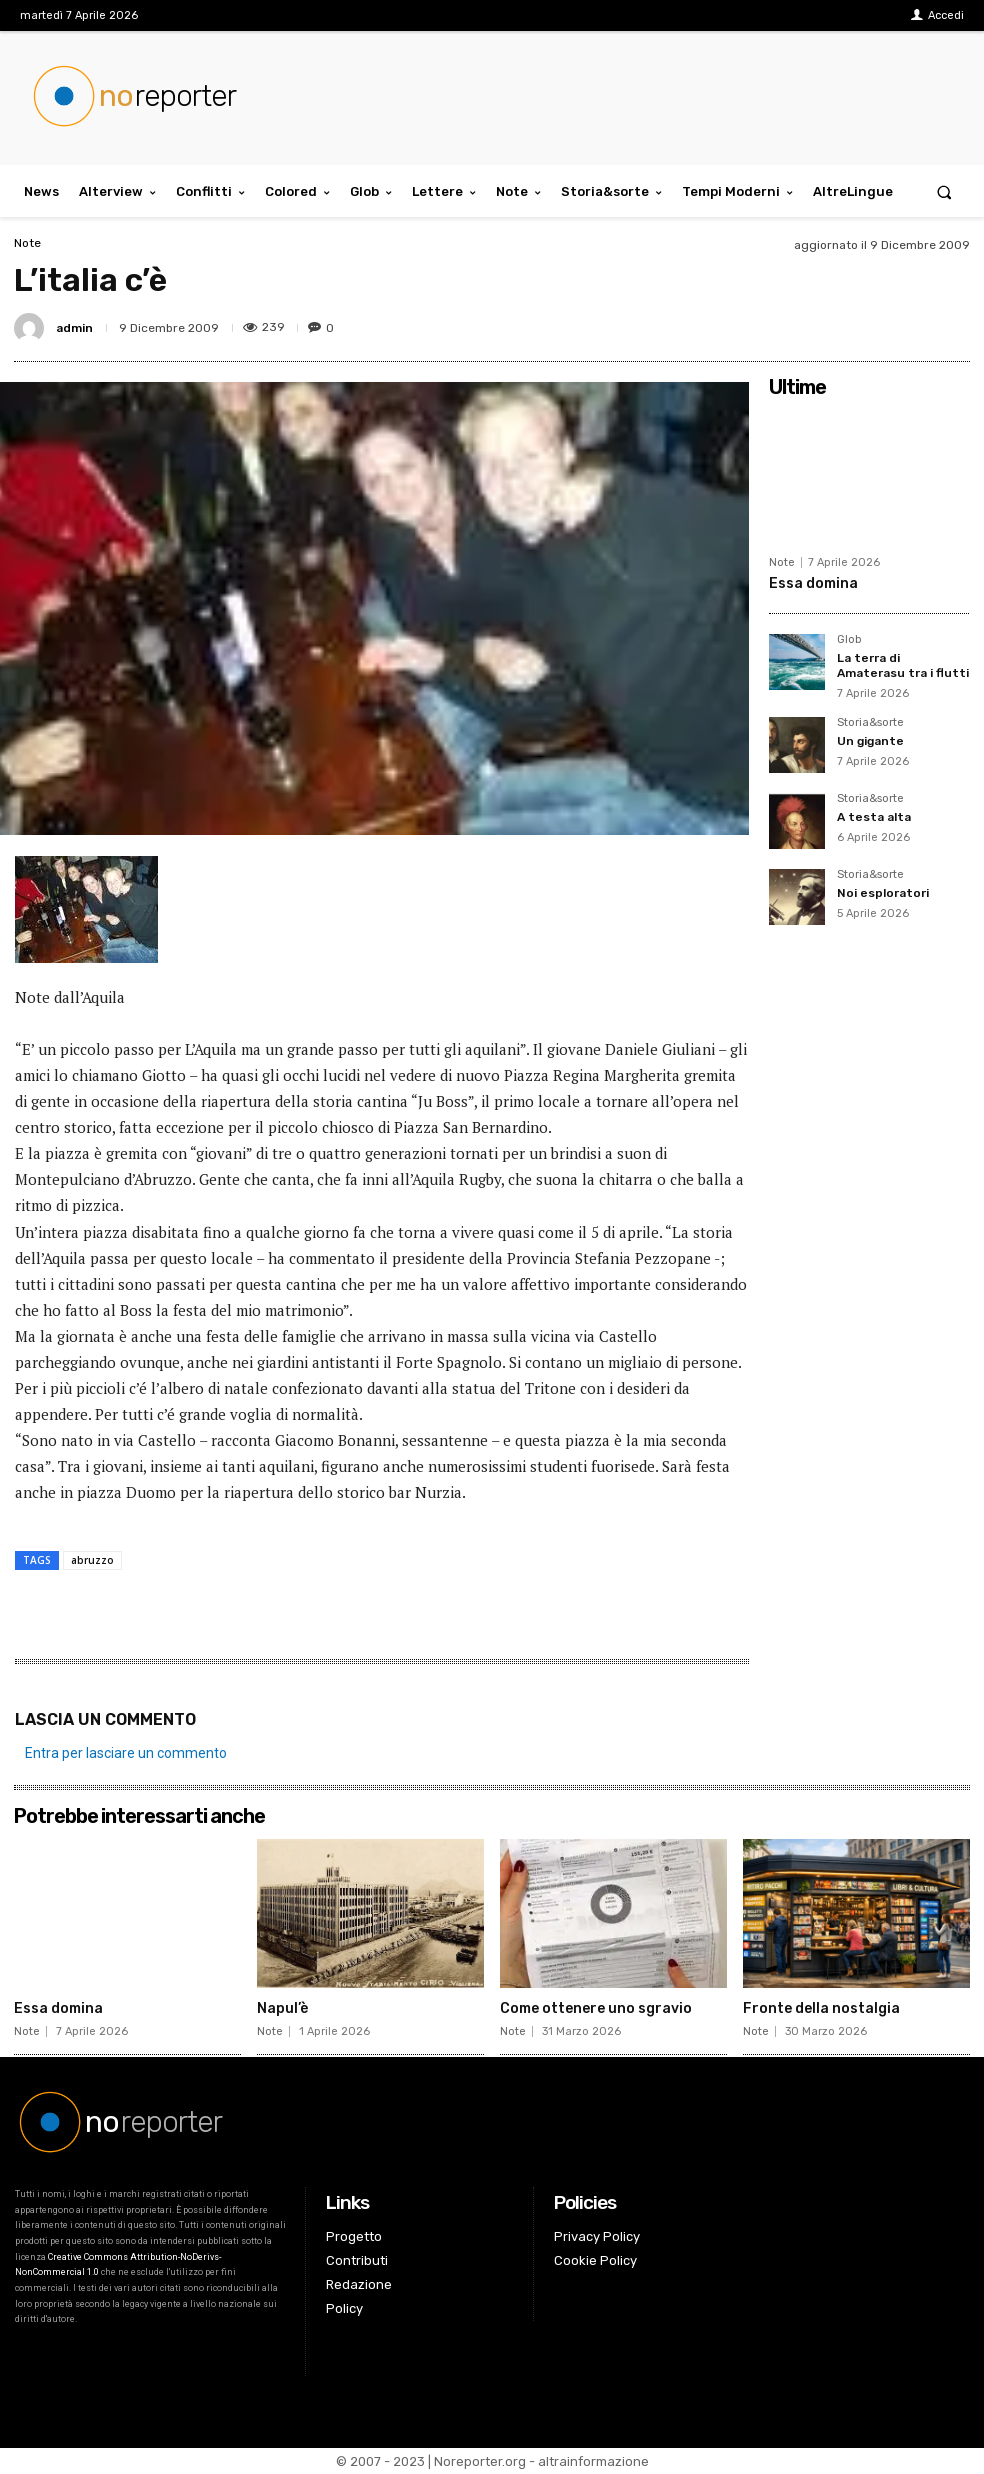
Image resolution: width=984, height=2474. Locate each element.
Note (27, 243)
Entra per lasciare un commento (126, 1753)
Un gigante (870, 741)
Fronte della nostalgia (821, 2008)
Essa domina (813, 583)
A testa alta (874, 817)
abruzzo (92, 1560)
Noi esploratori (883, 893)
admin (74, 328)
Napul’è (282, 2008)
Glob (849, 640)
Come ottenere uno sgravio (596, 2008)
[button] (944, 191)
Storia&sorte (870, 723)
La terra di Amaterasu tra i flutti (903, 665)
